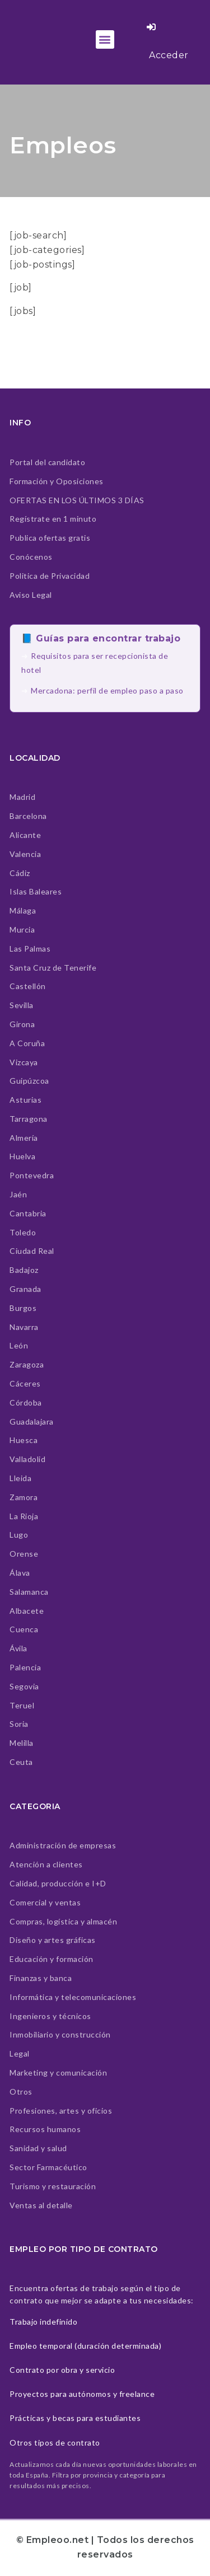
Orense (24, 1553)
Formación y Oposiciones (57, 481)
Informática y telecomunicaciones (73, 1997)
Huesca (24, 1440)
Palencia (25, 1667)
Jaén (18, 1194)
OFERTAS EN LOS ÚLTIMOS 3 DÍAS (77, 500)
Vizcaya (24, 1062)
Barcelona (28, 816)
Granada (25, 1289)
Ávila (18, 1648)
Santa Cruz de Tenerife (53, 967)
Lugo (19, 1534)
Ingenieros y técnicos (50, 2016)
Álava (20, 1572)
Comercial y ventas (45, 1902)
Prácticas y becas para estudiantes (75, 2418)
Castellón (28, 986)
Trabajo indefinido (43, 2321)
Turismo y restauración (53, 2186)
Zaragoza (27, 1364)
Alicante (25, 835)
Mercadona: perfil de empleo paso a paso (107, 690)
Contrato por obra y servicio (62, 2369)
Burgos (23, 1308)
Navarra (24, 1327)
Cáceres (25, 1383)
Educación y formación (52, 1959)
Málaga (23, 910)
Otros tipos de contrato (55, 2442)
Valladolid (27, 1459)
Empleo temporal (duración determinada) (85, 2345)
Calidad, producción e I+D (58, 1883)
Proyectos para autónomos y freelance (82, 2394)
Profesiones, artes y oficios (61, 2110)
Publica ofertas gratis (50, 537)
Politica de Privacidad (50, 575)
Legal (20, 2053)
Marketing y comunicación (58, 2072)
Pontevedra (32, 1175)
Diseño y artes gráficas (53, 1940)
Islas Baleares (36, 891)
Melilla (22, 1743)
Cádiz (20, 873)
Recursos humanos (45, 2129)
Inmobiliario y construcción (60, 2034)
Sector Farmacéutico (48, 2167)
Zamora (24, 1497)
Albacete (27, 1610)
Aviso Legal (31, 594)
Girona (22, 1024)
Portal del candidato (47, 462)
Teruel (22, 1705)
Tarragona (29, 1118)
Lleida (20, 1478)
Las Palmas (30, 948)
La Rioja (24, 1516)
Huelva (22, 1156)
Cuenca (24, 1629)
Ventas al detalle (41, 2205)
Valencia (25, 854)
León (19, 1345)
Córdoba (26, 1402)
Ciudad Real (32, 1251)
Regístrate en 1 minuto (53, 518)
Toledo (23, 1232)
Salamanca (29, 1591)
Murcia (22, 929)
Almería (24, 1137)
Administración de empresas (63, 1845)
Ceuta (21, 1762)
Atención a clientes (46, 1864)
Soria (19, 1724)
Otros (21, 2091)
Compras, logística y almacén (63, 1921)
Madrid (22, 797)
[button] (105, 39)
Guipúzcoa (29, 1080)
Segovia (24, 1686)
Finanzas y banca (41, 1978)
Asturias (25, 1099)
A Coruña (27, 1043)
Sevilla (22, 1005)
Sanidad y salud (38, 2148)
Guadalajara (32, 1421)
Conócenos (31, 556)
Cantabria (28, 1213)
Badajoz (24, 1270)
